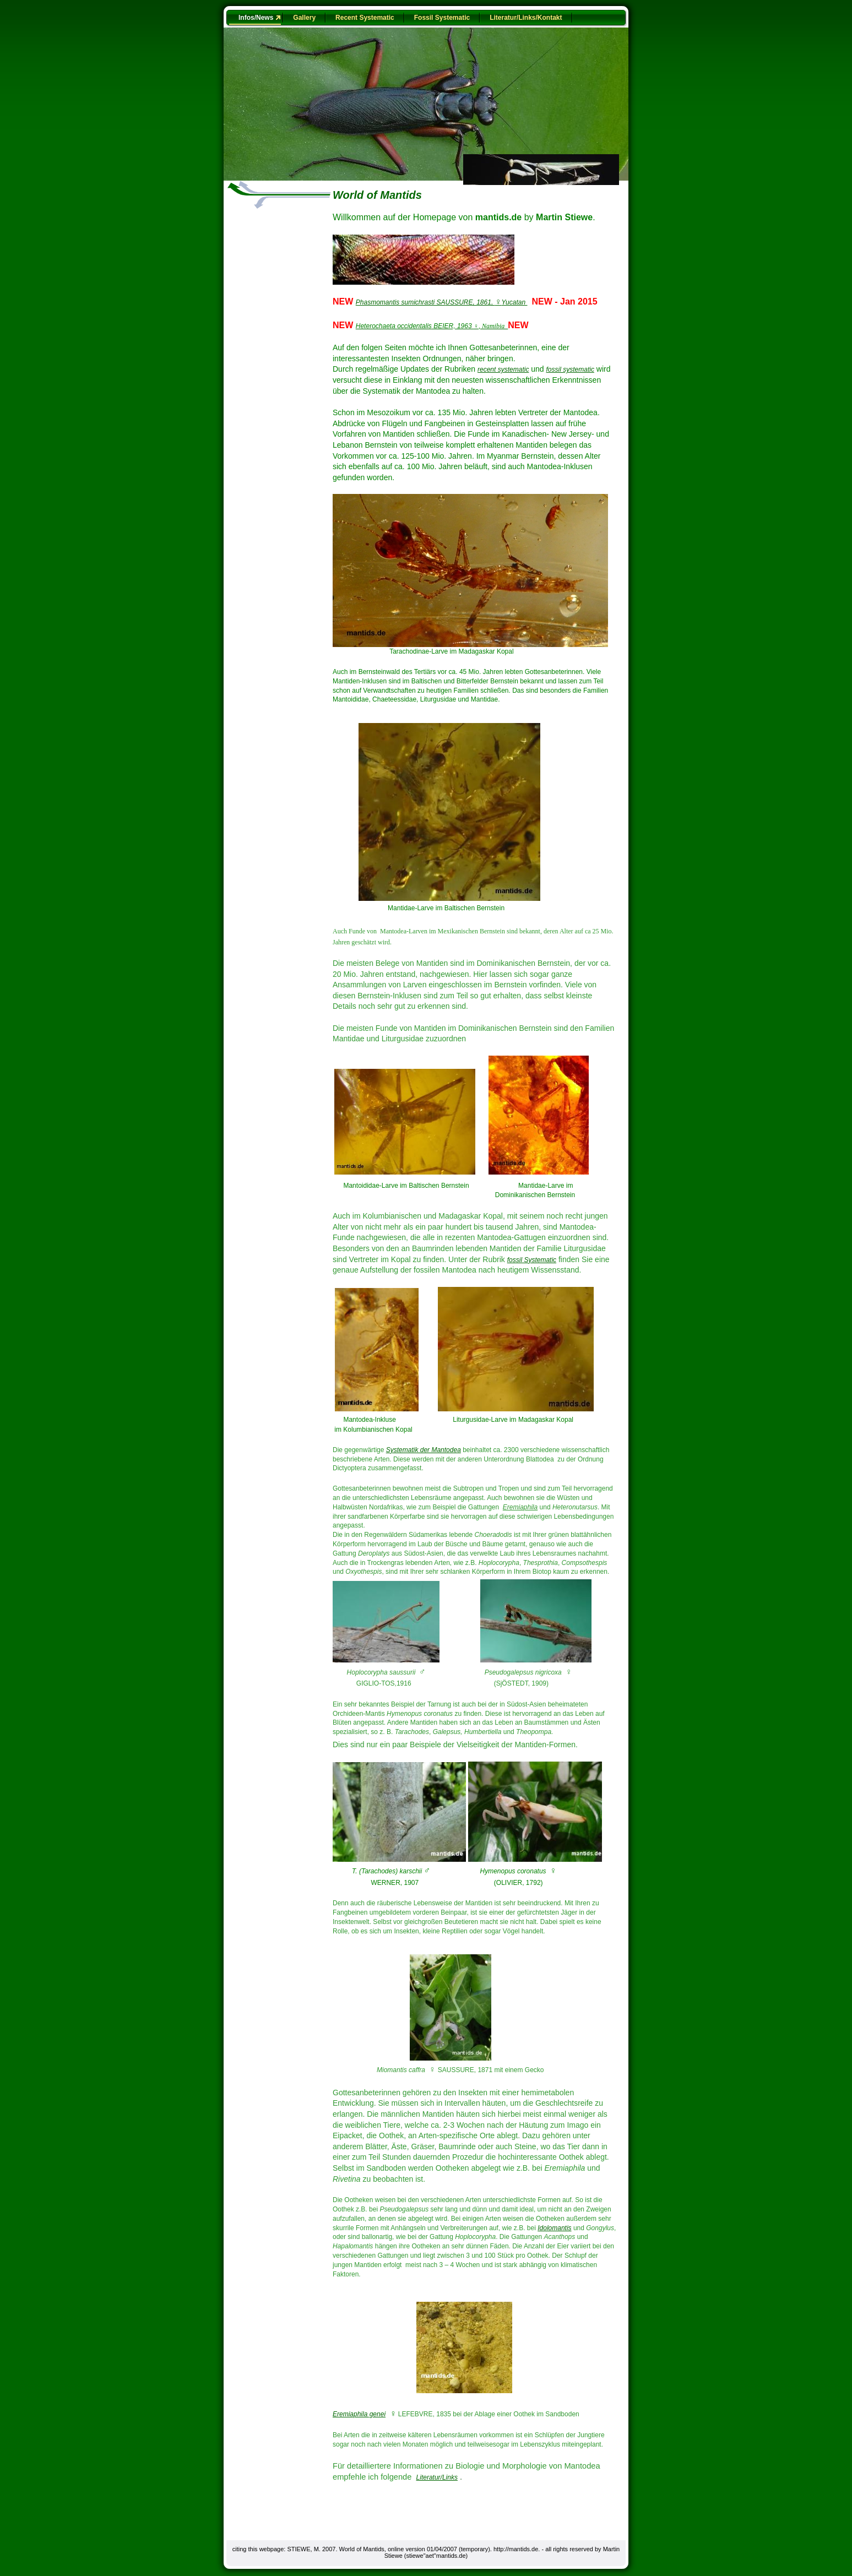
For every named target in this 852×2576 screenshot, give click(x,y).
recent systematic (503, 369)
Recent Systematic (364, 17)
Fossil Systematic (442, 17)
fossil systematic (570, 369)
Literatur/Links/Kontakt (526, 17)
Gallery (304, 17)
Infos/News (255, 17)
